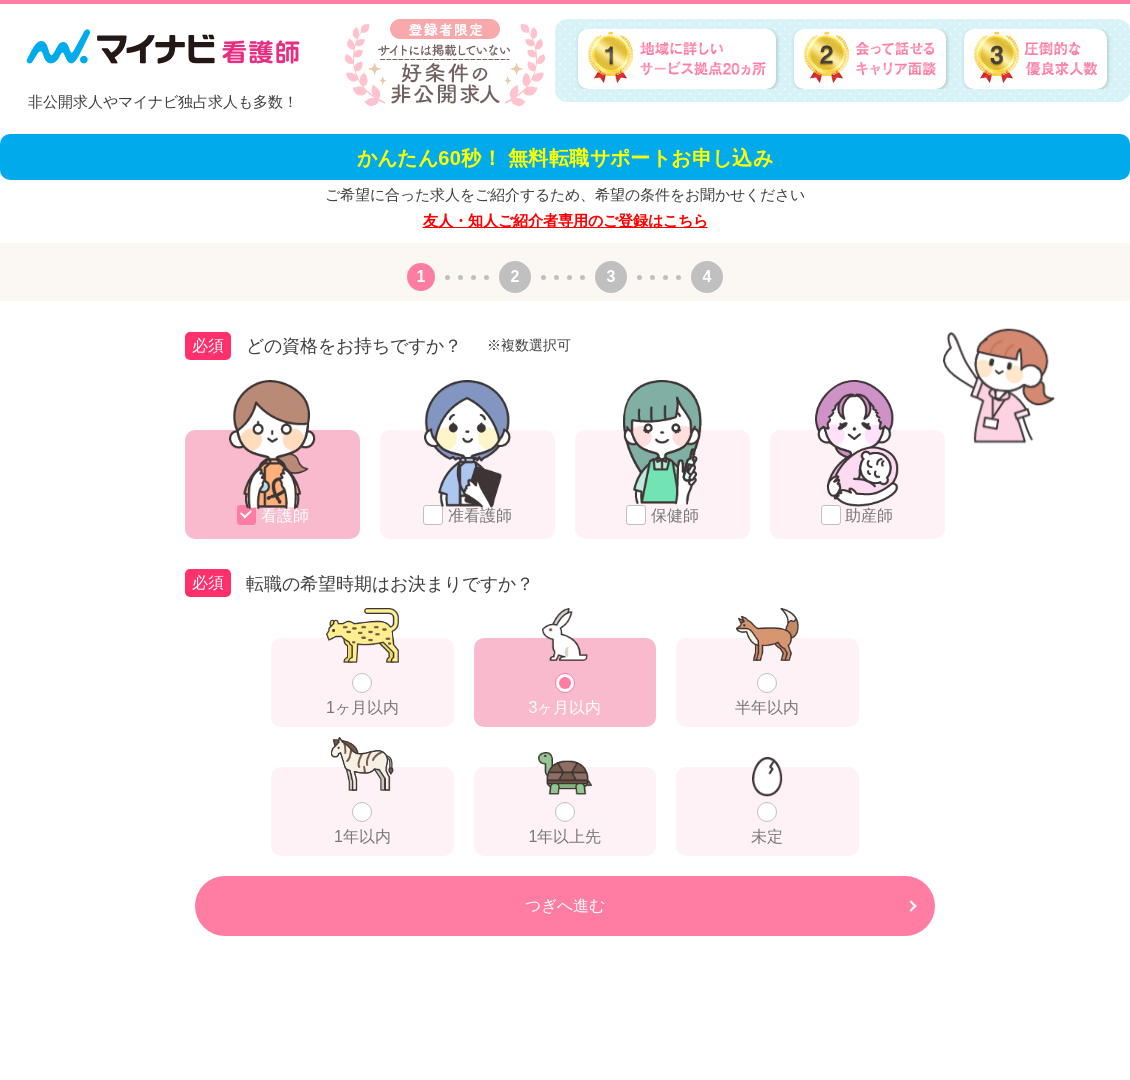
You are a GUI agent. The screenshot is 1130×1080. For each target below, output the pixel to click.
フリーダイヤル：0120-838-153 (78, 1054)
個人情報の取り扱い (1080, 1059)
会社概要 (989, 1059)
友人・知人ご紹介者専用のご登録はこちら (565, 220)
